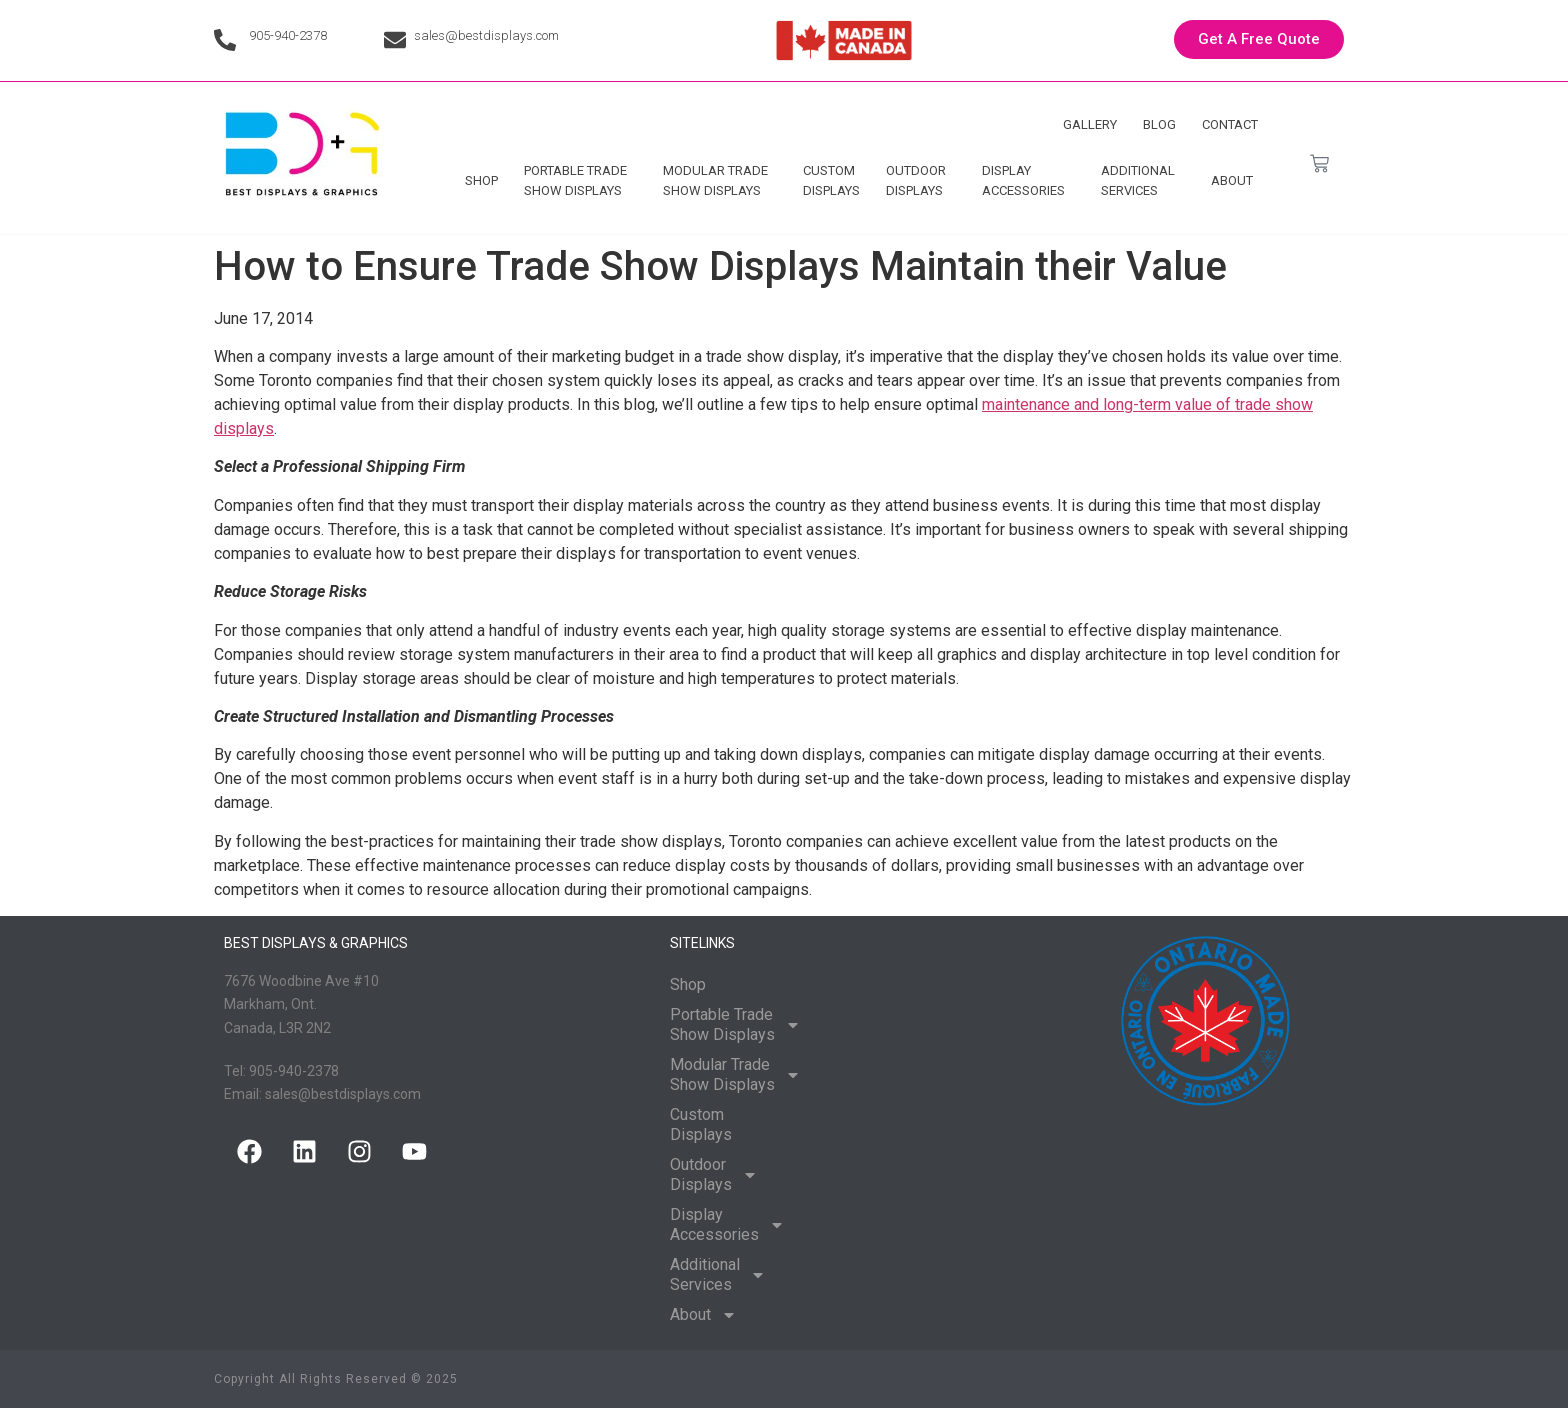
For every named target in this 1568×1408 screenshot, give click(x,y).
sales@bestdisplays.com (486, 35)
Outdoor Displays (921, 180)
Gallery (1090, 124)
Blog (1159, 124)
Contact (1230, 124)
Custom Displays (831, 180)
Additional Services (1143, 180)
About (1237, 181)
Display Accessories (1028, 180)
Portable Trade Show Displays (580, 180)
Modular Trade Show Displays (720, 180)
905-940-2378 (288, 35)
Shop (481, 180)
